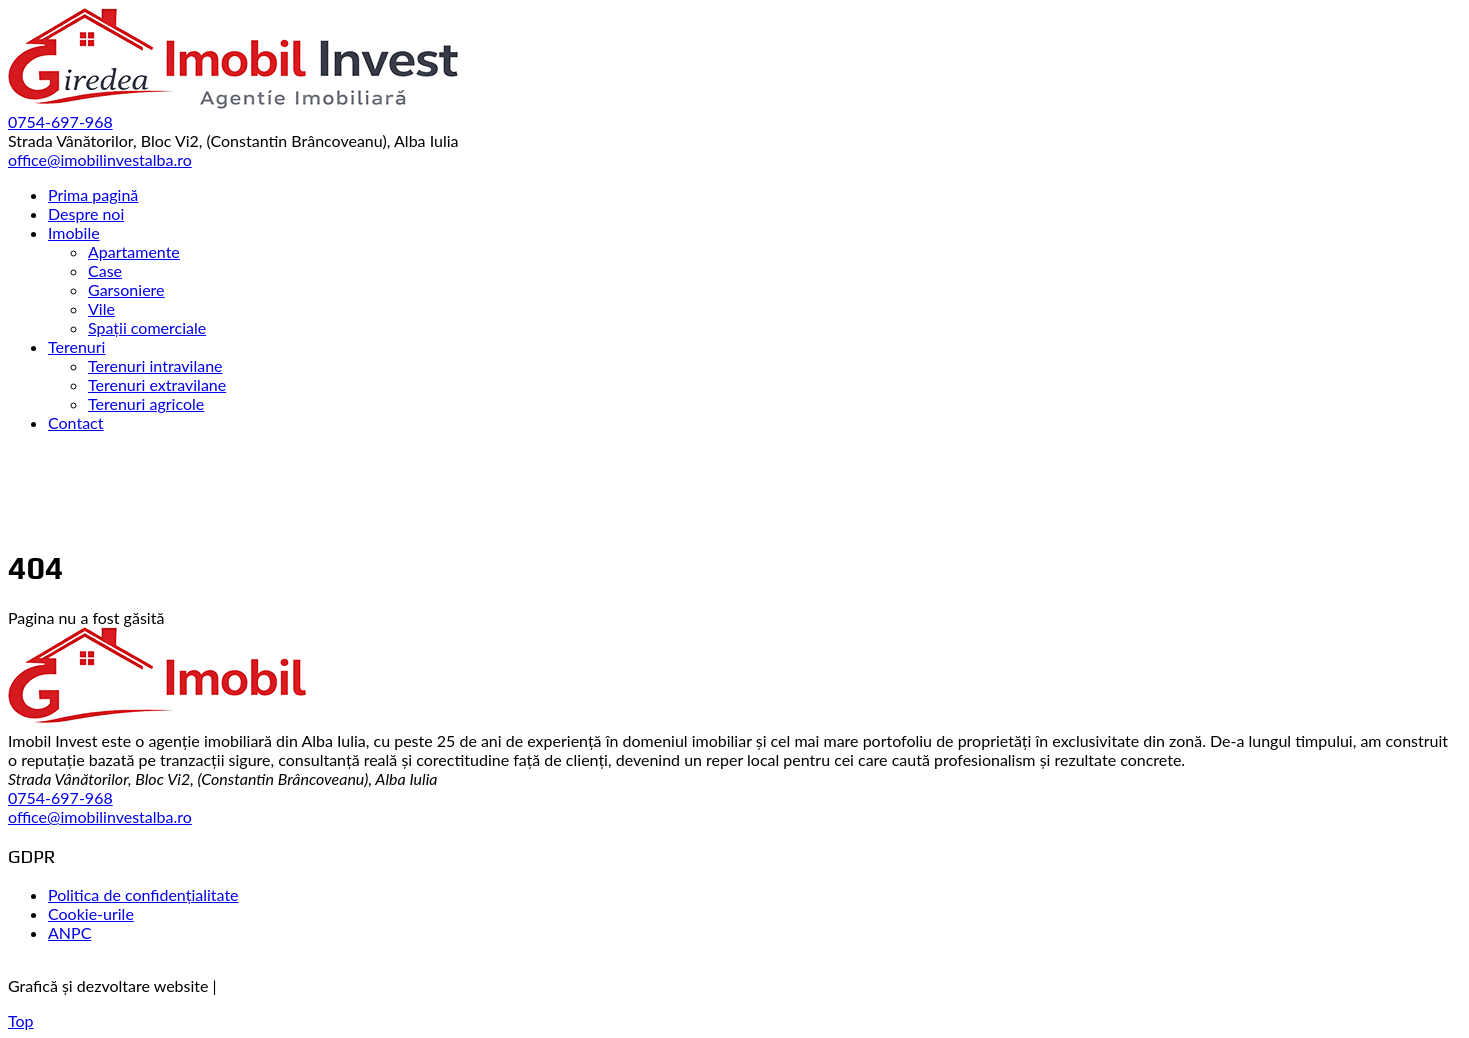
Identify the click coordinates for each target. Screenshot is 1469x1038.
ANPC (69, 932)
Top (21, 1020)
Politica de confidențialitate (143, 894)
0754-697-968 (60, 797)
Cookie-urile (91, 913)
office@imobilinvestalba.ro (100, 816)
